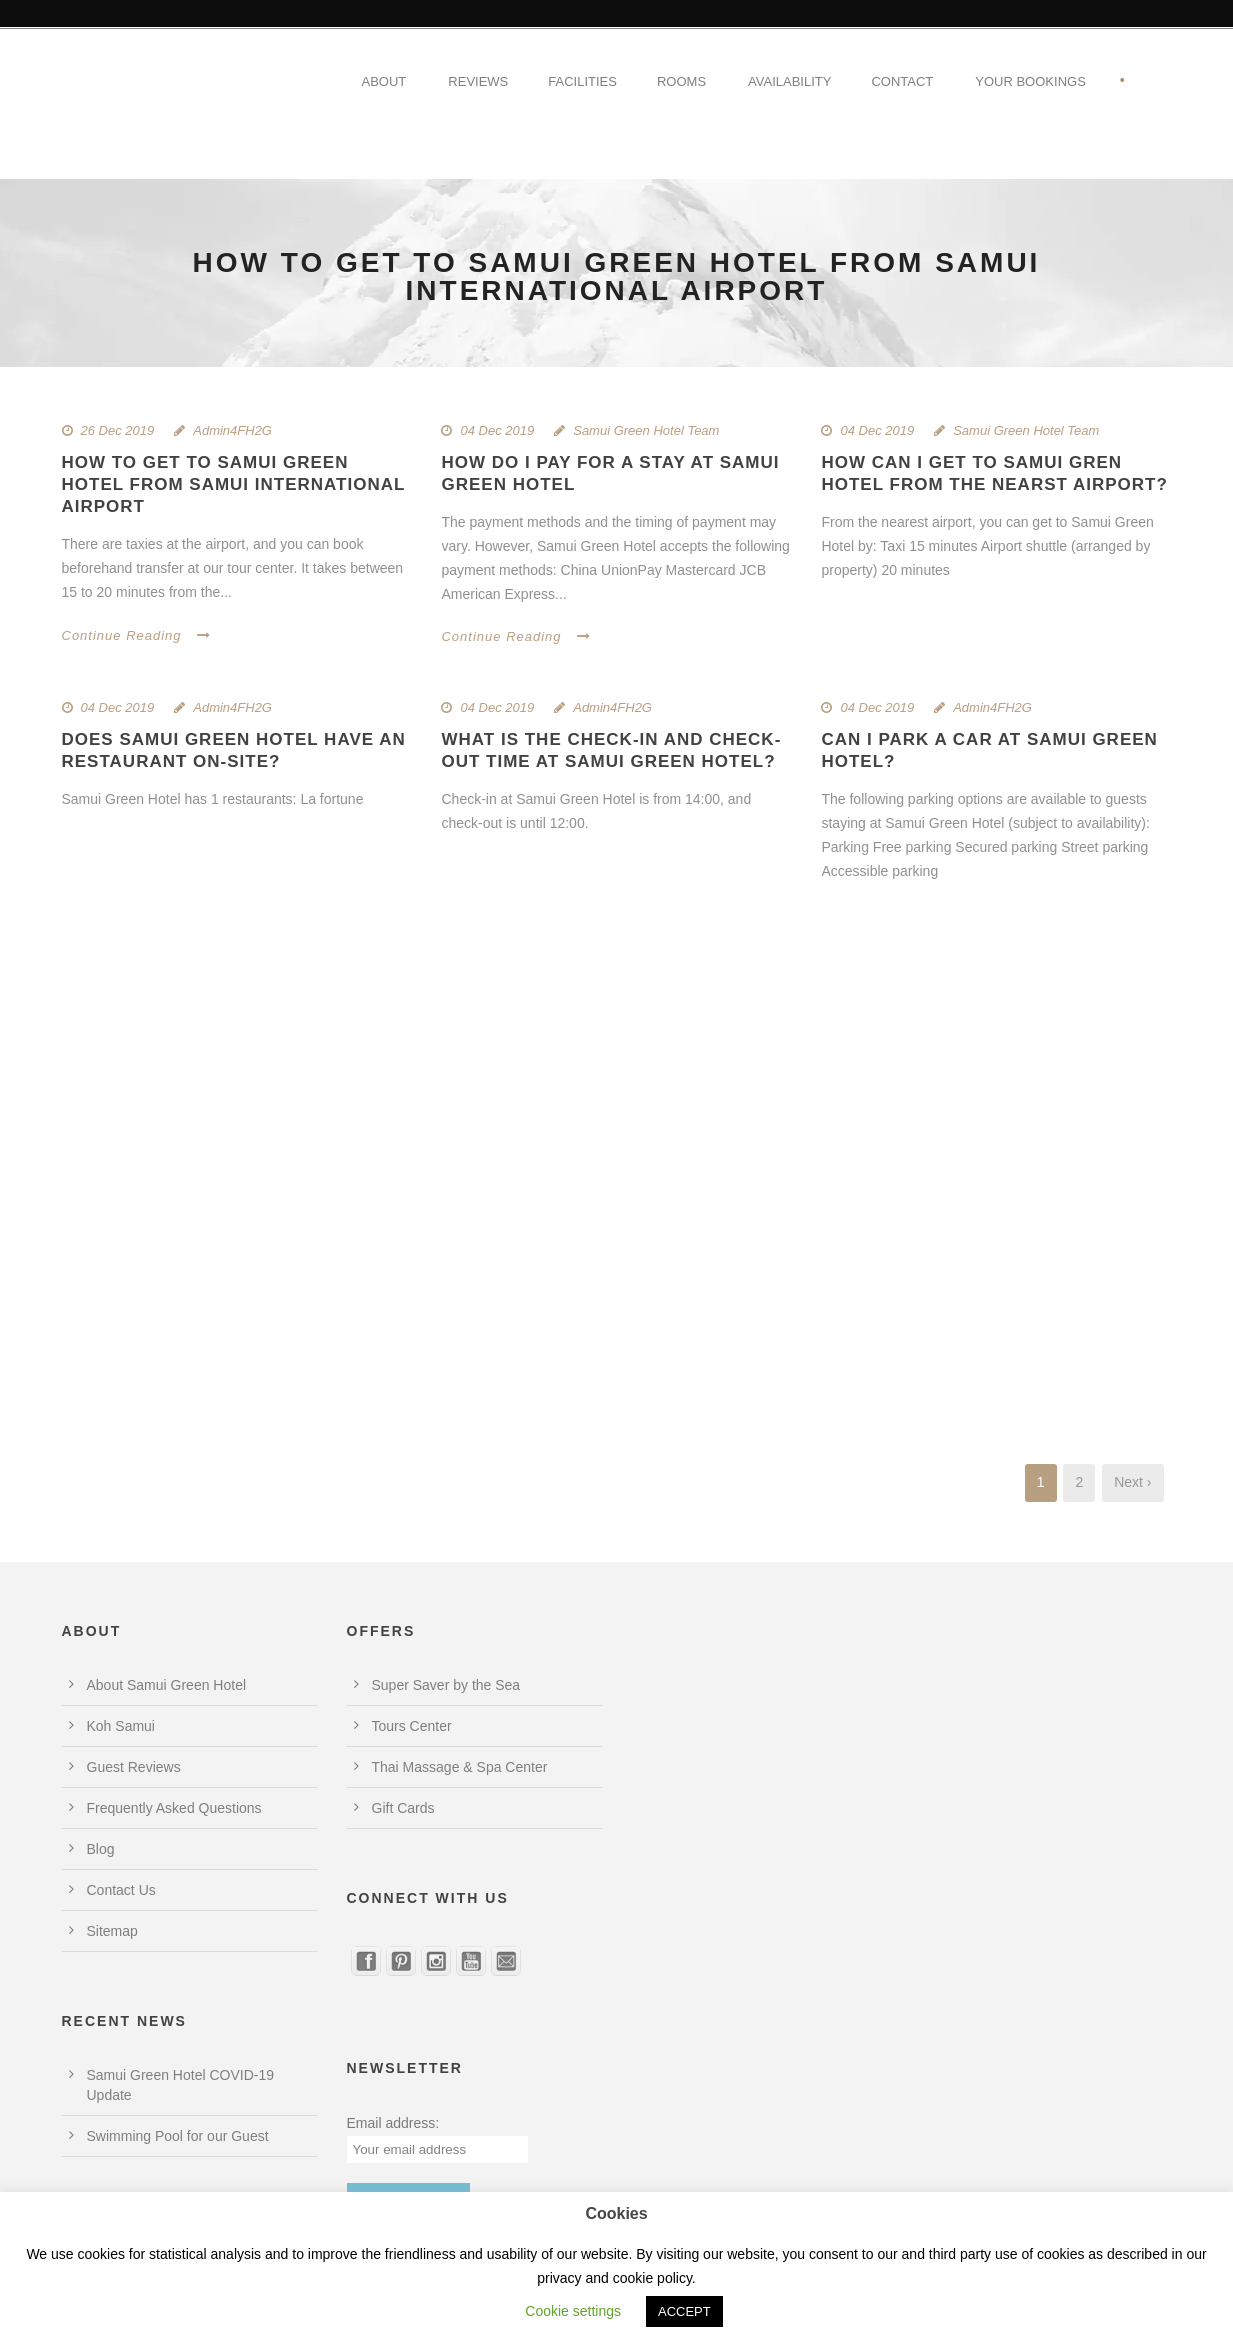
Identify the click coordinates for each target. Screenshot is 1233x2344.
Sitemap (112, 1931)
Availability (789, 81)
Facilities (582, 81)
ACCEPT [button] (684, 2311)
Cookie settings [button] (573, 2311)
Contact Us (121, 1890)
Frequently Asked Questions (174, 1808)
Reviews (478, 81)
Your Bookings (1030, 81)
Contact (902, 81)
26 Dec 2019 (118, 430)
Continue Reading (136, 635)
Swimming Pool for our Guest (178, 2136)
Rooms (681, 81)
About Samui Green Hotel (167, 1685)
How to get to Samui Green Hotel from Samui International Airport (234, 484)
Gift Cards (403, 1808)
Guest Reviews (134, 1767)
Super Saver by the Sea (446, 1685)
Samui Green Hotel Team (646, 430)
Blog (101, 1849)
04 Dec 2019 (497, 430)
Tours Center (412, 1726)
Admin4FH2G (232, 430)
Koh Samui (121, 1726)
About (384, 81)
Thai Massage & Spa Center (460, 1767)
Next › (1132, 1482)
